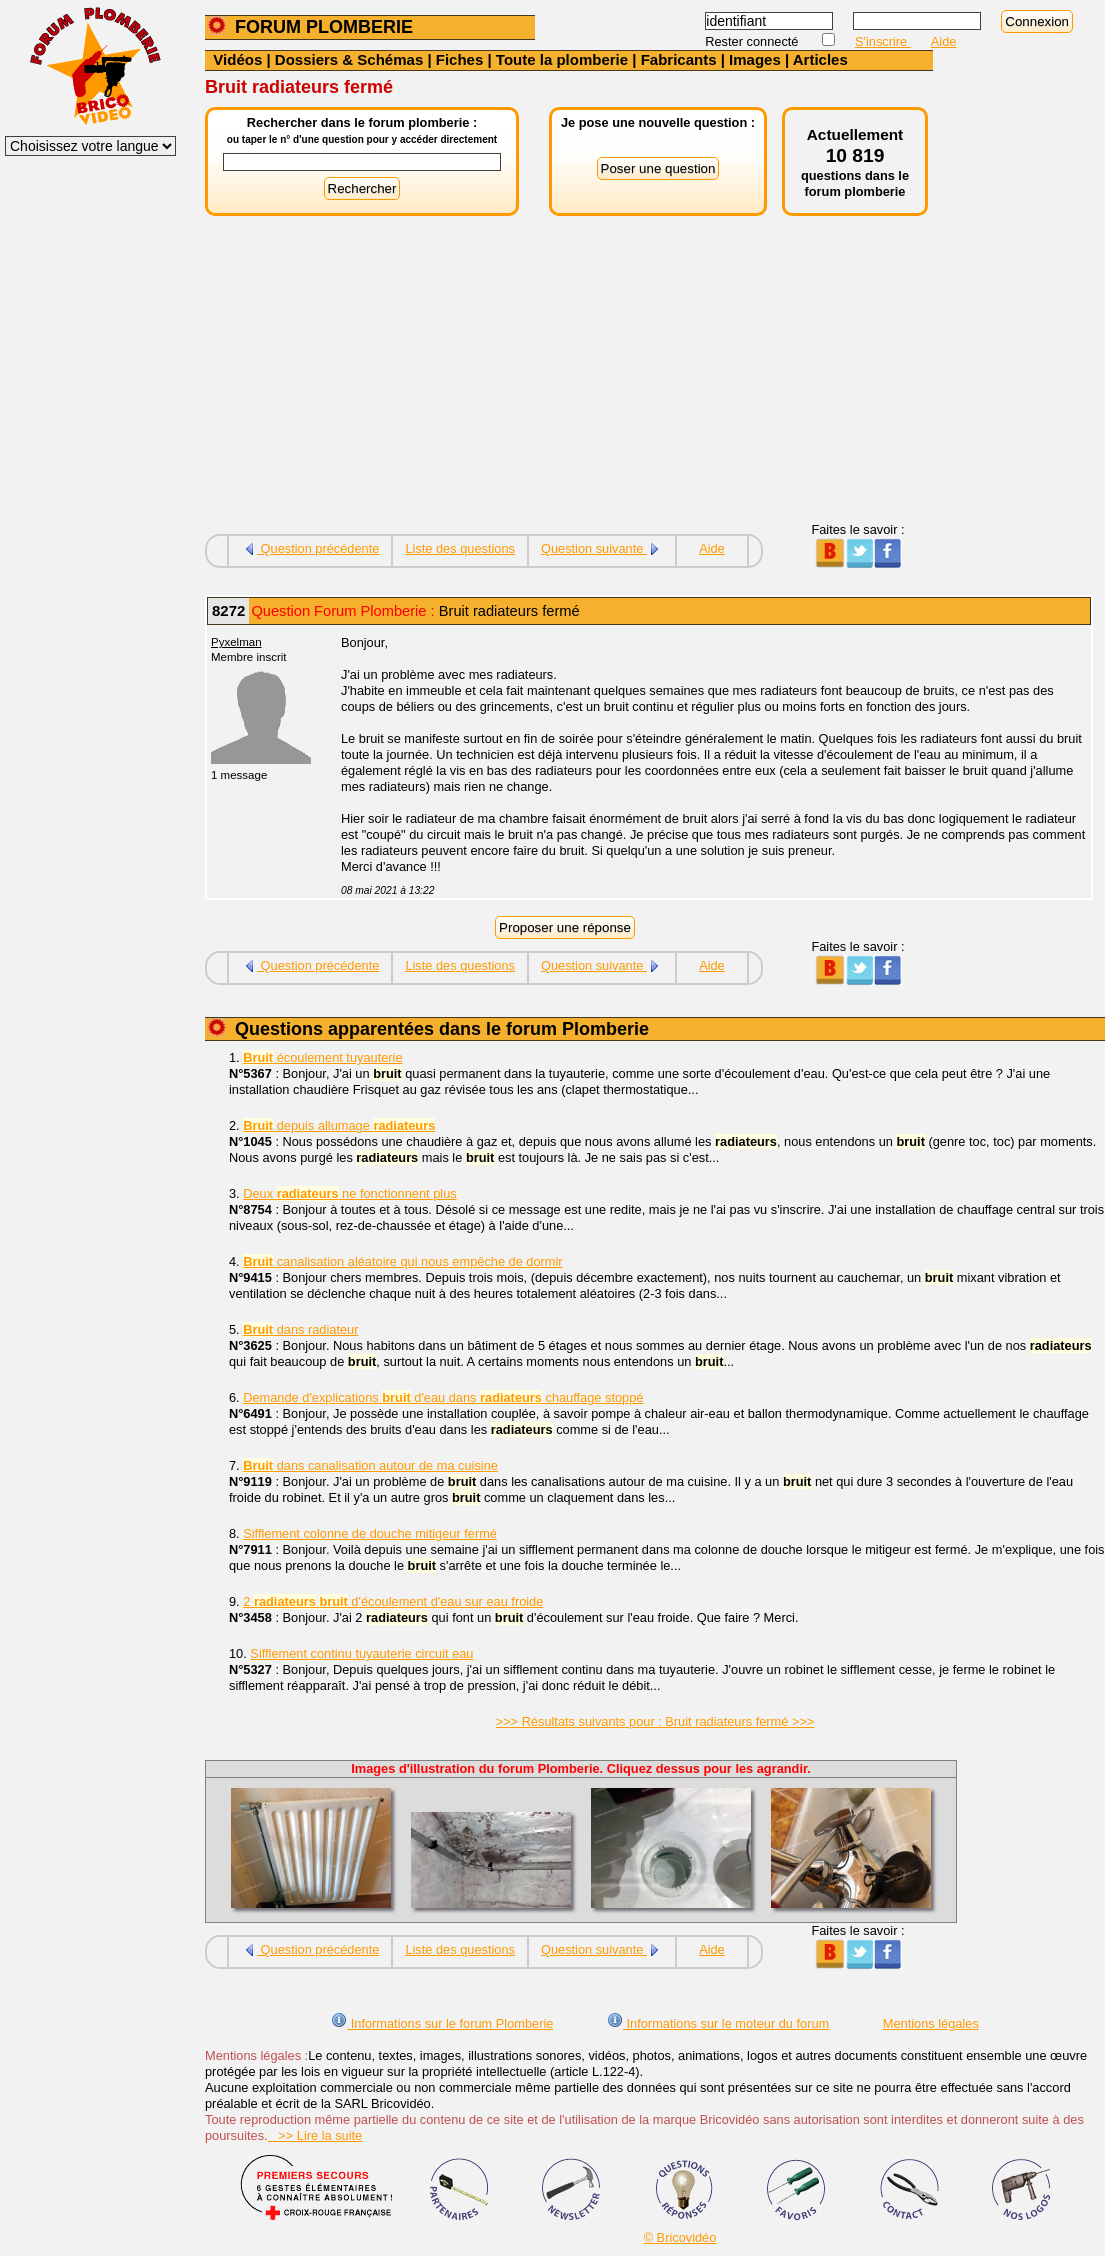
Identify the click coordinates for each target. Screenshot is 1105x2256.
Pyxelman (236, 642)
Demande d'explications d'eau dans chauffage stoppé (443, 1397)
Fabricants (679, 59)
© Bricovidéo (680, 2237)
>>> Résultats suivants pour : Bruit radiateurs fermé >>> (655, 1721)
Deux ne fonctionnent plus (349, 1193)
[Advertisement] (569, 382)
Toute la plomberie (562, 59)
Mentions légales (931, 2023)
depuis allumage (339, 1125)
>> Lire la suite (315, 2135)
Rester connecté (753, 41)
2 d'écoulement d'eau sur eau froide (393, 1601)
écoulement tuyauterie (322, 1057)
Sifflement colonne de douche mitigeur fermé (370, 1533)
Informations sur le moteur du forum (718, 2023)
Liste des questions (460, 548)
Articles (820, 59)
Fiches (460, 59)
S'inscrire (883, 41)
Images (755, 59)
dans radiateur (300, 1329)
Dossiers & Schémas (349, 59)
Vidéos (237, 59)
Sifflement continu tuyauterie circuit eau (361, 1653)
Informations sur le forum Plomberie (442, 2023)
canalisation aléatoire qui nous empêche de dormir (402, 1261)
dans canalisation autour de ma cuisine (370, 1465)
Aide (944, 41)
